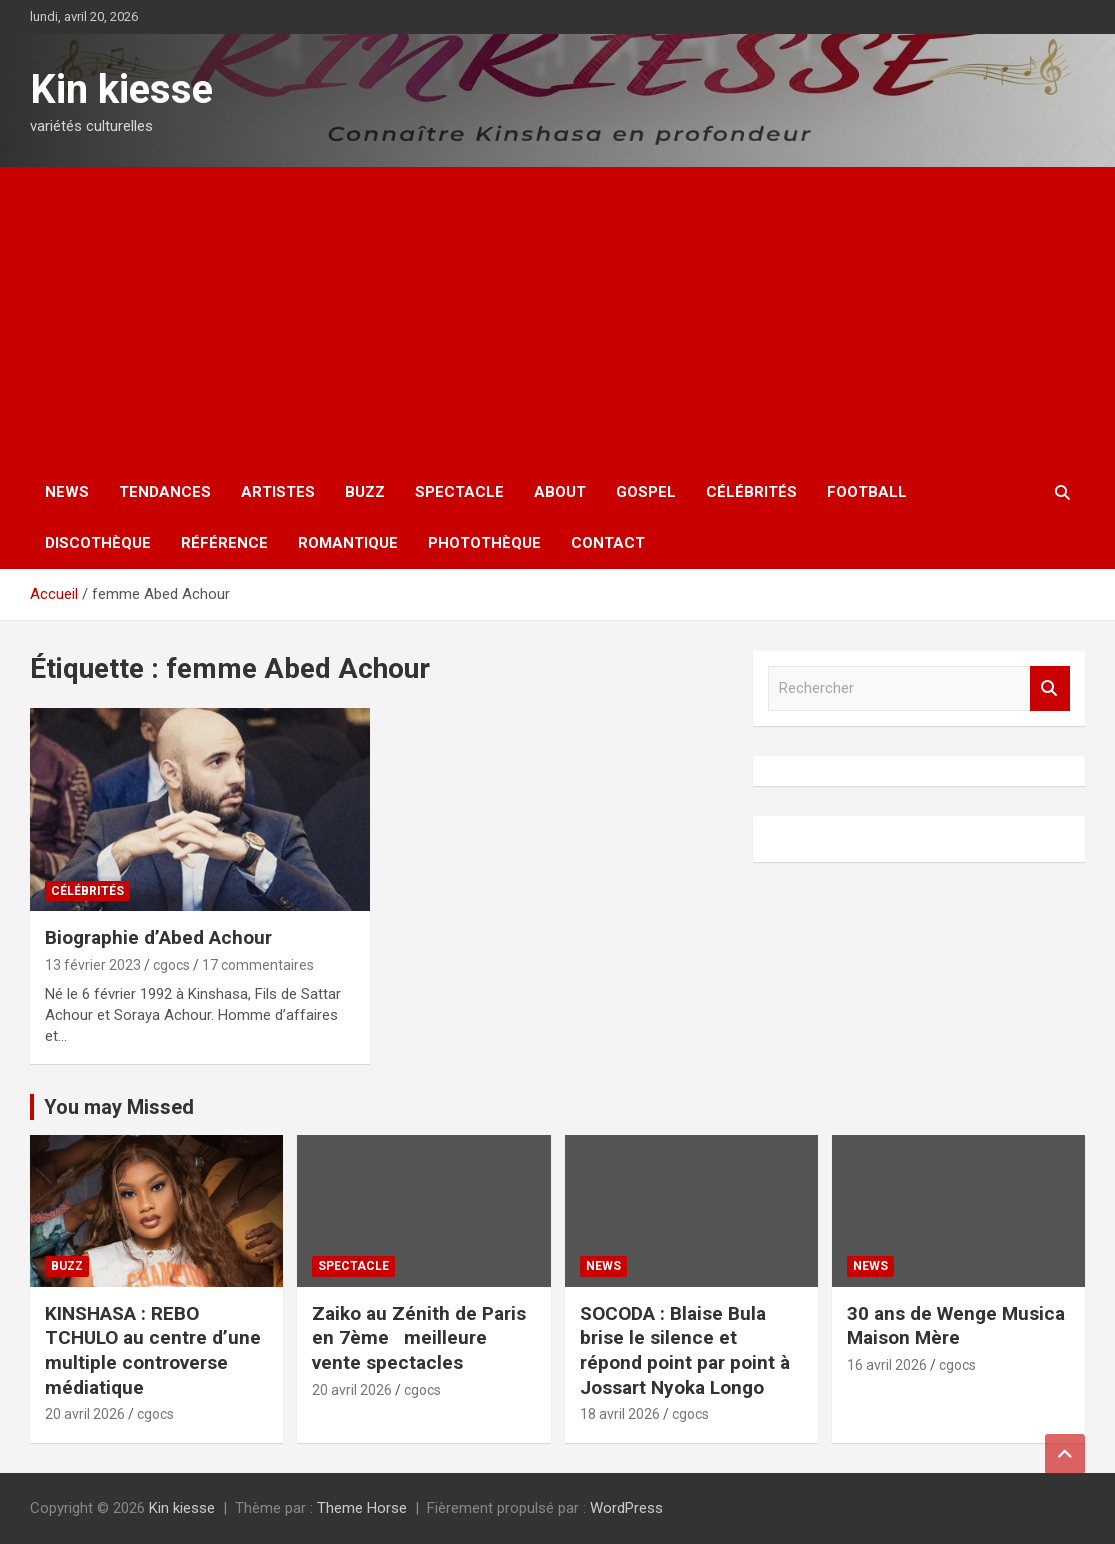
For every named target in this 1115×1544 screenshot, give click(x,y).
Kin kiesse (121, 89)
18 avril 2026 (620, 1414)
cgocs (171, 965)
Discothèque (98, 543)
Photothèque (484, 543)
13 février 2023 (93, 965)
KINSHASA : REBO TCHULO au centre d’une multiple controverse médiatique (153, 1350)
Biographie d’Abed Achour (158, 937)
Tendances (165, 492)
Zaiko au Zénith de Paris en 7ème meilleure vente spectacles (419, 1338)
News (67, 492)
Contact (608, 543)
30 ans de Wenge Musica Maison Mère (956, 1326)
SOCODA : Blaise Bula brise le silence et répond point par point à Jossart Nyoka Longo (685, 1350)
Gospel (646, 492)
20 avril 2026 (85, 1414)
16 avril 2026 (887, 1365)
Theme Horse (362, 1508)
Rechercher (1050, 688)
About (560, 492)
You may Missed (119, 1107)
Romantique (348, 543)
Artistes (278, 492)
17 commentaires (258, 965)
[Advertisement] (557, 317)
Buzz (365, 492)
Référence (224, 543)
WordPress (626, 1508)
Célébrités (751, 492)
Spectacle (459, 492)
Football (867, 492)
